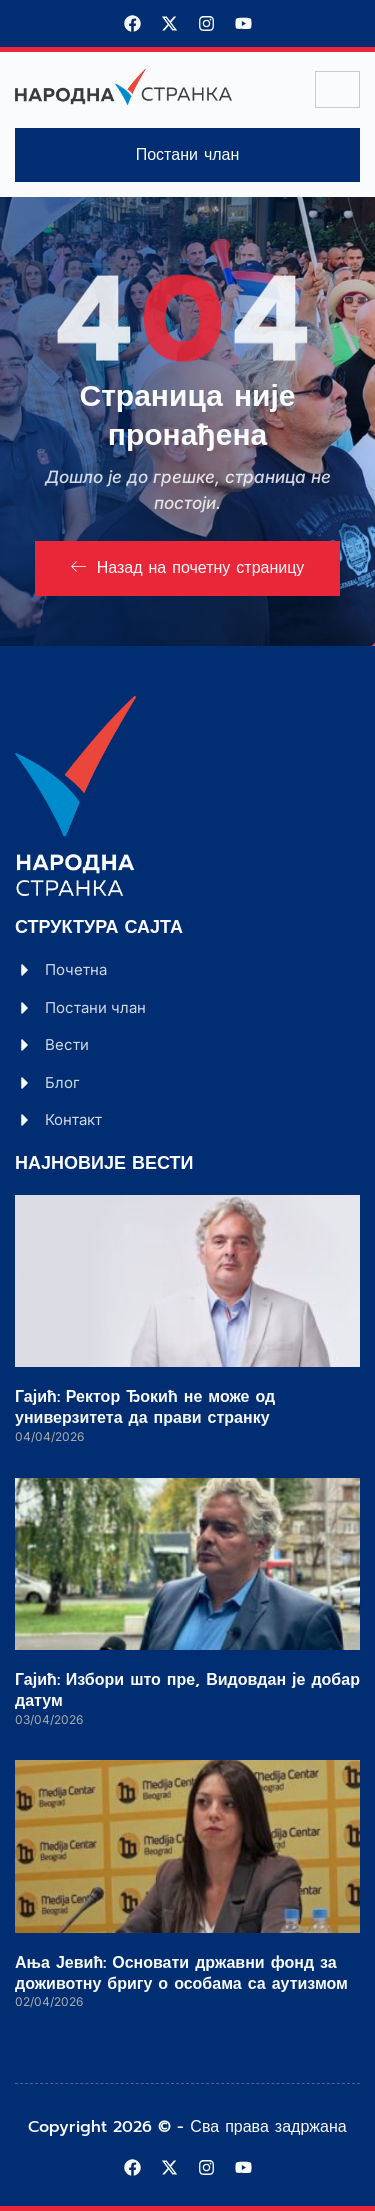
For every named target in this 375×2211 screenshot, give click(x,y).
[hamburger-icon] (337, 89)
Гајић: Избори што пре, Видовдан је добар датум (187, 1690)
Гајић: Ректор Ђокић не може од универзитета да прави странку (145, 1407)
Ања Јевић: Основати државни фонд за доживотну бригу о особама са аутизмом (181, 1973)
